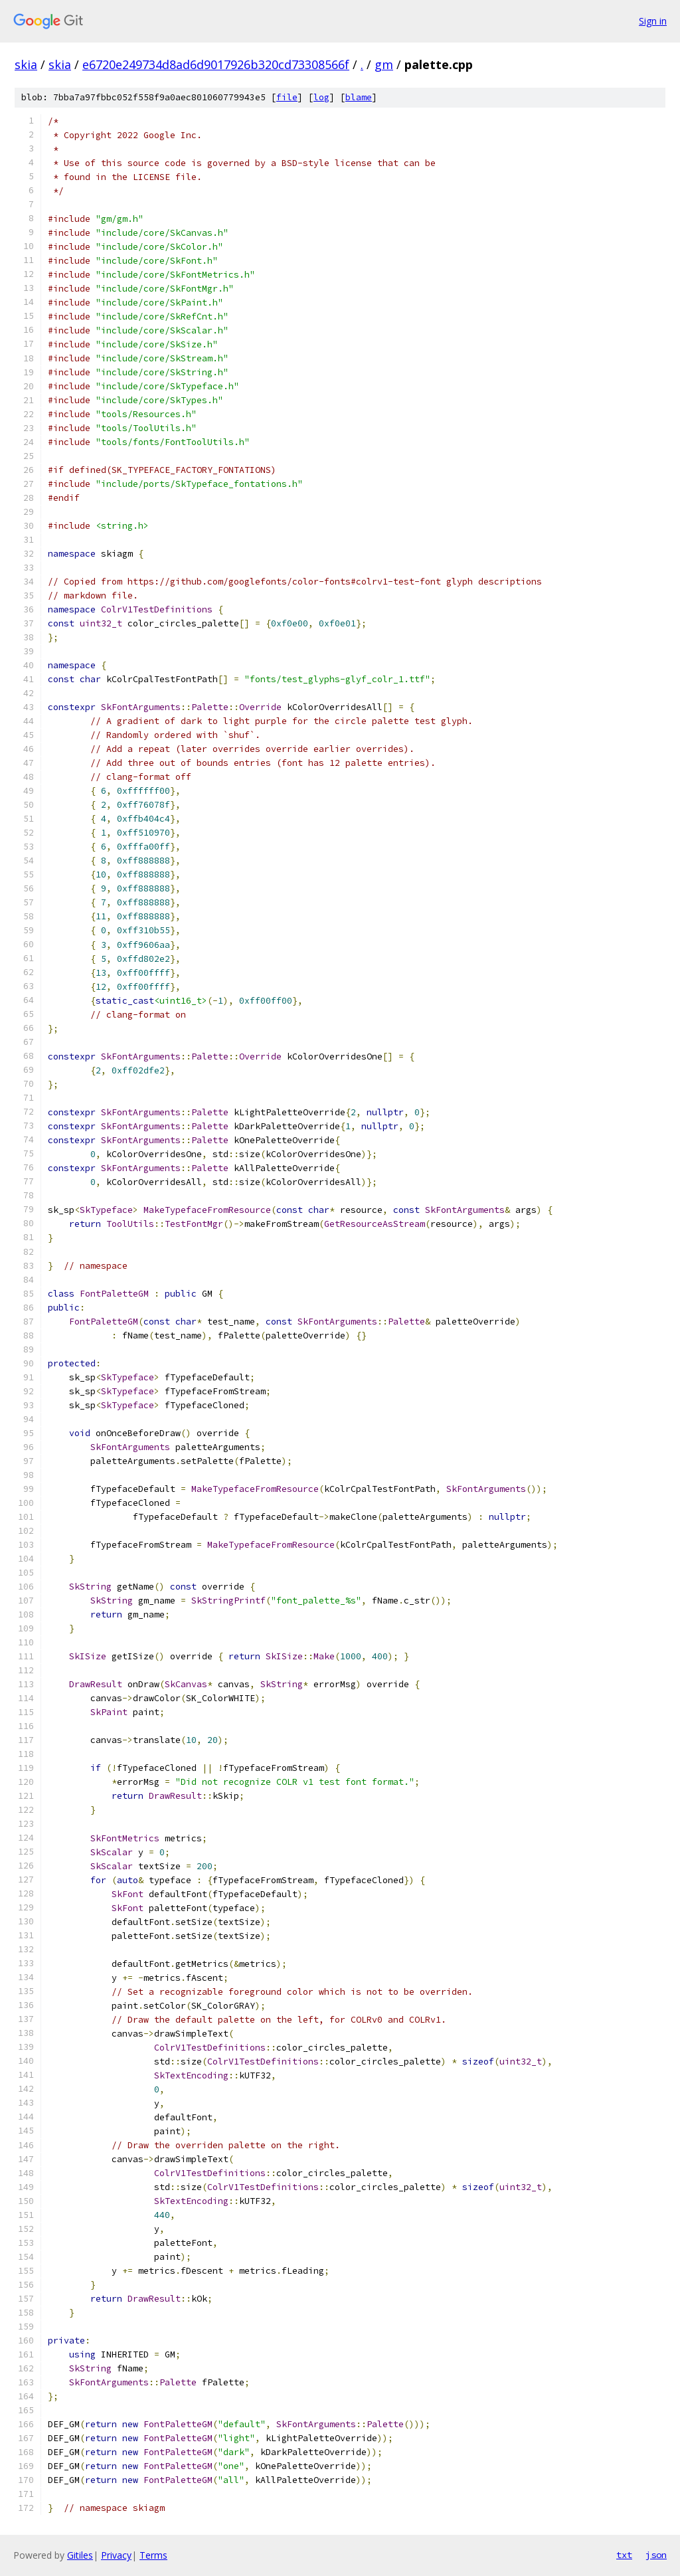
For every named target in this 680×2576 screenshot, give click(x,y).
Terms (153, 2555)
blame (358, 97)
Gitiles (80, 2555)
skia (26, 64)
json (656, 2555)
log (321, 97)
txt (624, 2555)
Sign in (653, 21)
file (287, 97)
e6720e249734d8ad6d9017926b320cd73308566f (215, 64)
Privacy (116, 2555)
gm (384, 64)
